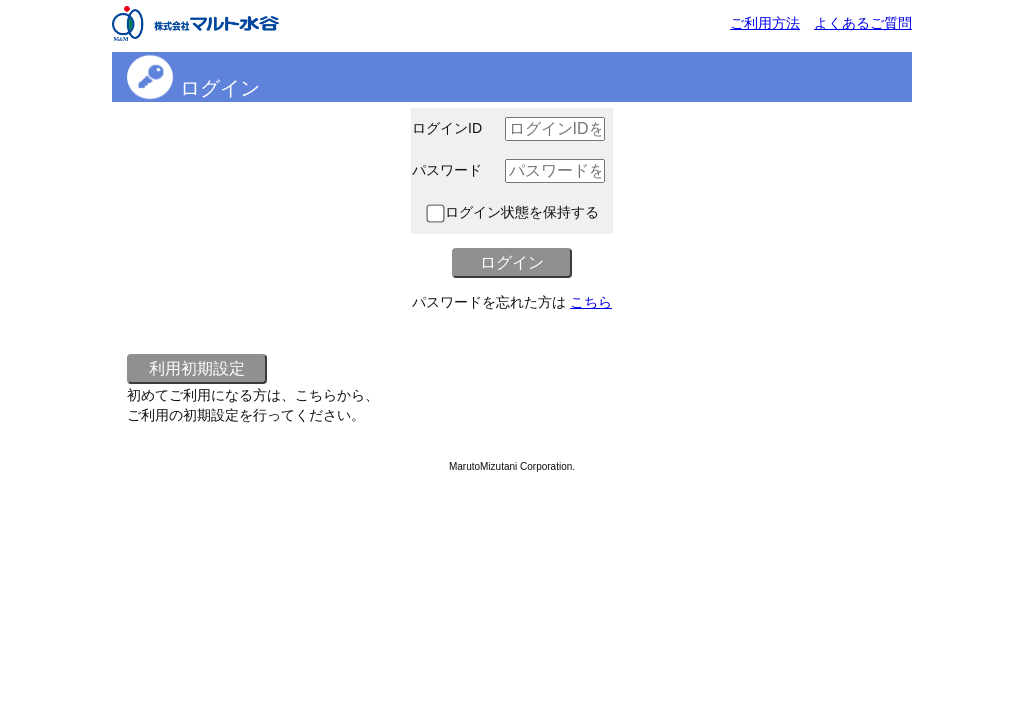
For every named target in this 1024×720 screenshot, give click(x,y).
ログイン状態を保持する (512, 212)
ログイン (220, 88)
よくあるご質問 (863, 23)
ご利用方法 (765, 23)
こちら (591, 302)
